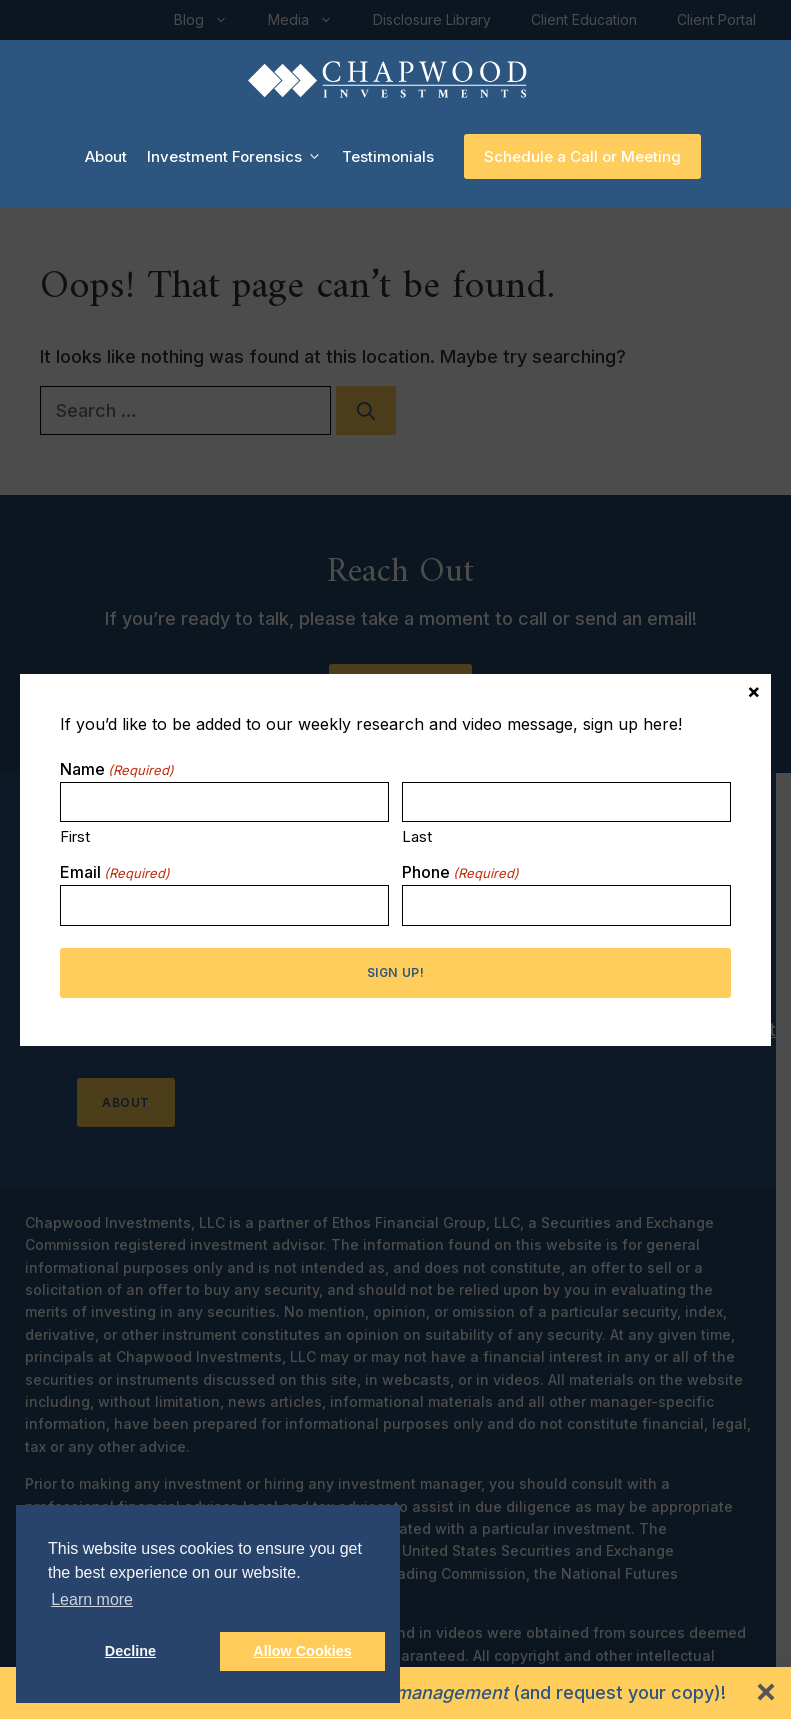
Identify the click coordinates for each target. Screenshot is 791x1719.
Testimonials (388, 156)
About (106, 156)
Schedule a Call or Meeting (582, 156)
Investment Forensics (239, 157)
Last (417, 836)
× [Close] (754, 690)
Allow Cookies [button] (302, 1651)
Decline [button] (130, 1651)
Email (115, 872)
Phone (460, 872)
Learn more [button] (92, 1599)
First (75, 836)
